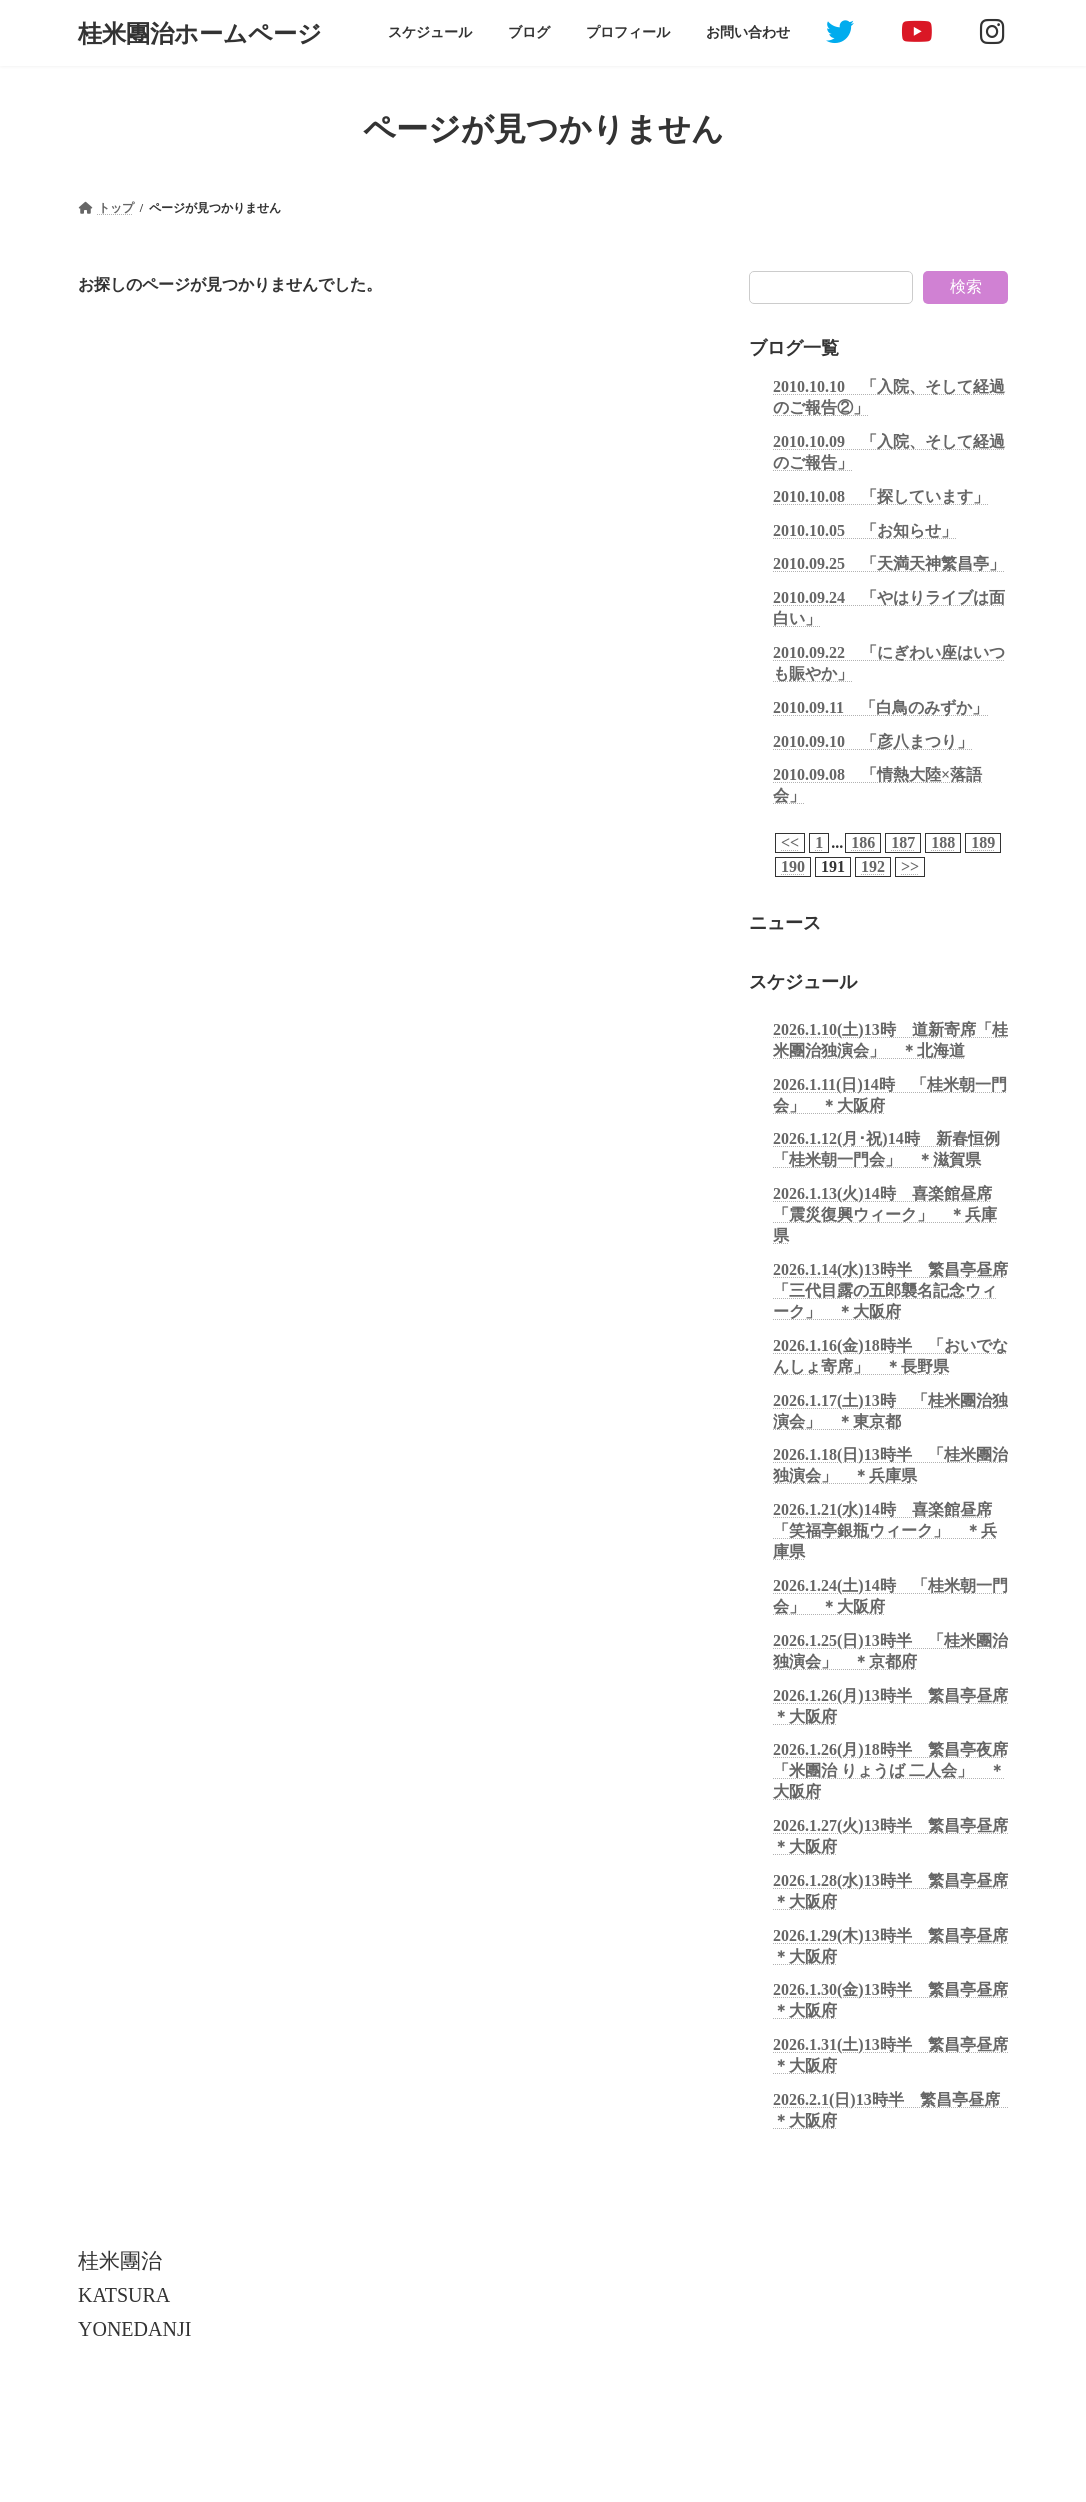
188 (943, 842)
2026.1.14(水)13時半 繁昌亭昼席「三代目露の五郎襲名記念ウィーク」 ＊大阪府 (890, 1290)
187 (903, 842)
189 (983, 842)
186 (863, 842)
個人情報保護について (156, 2416)
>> (910, 866)
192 (873, 866)
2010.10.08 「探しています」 (881, 495)
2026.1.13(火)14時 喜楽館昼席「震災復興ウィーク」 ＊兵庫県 (885, 1214)
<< (790, 842)
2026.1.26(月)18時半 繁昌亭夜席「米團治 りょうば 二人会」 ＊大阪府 (890, 1770)
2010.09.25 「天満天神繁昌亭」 (889, 563)
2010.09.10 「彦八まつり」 (873, 740)
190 (793, 866)
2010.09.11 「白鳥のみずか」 (880, 706)
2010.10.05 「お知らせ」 (865, 529)
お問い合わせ (438, 2416)
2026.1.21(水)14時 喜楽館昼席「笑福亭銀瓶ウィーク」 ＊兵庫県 (885, 1530)
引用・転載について (309, 2416)
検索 (966, 286)
